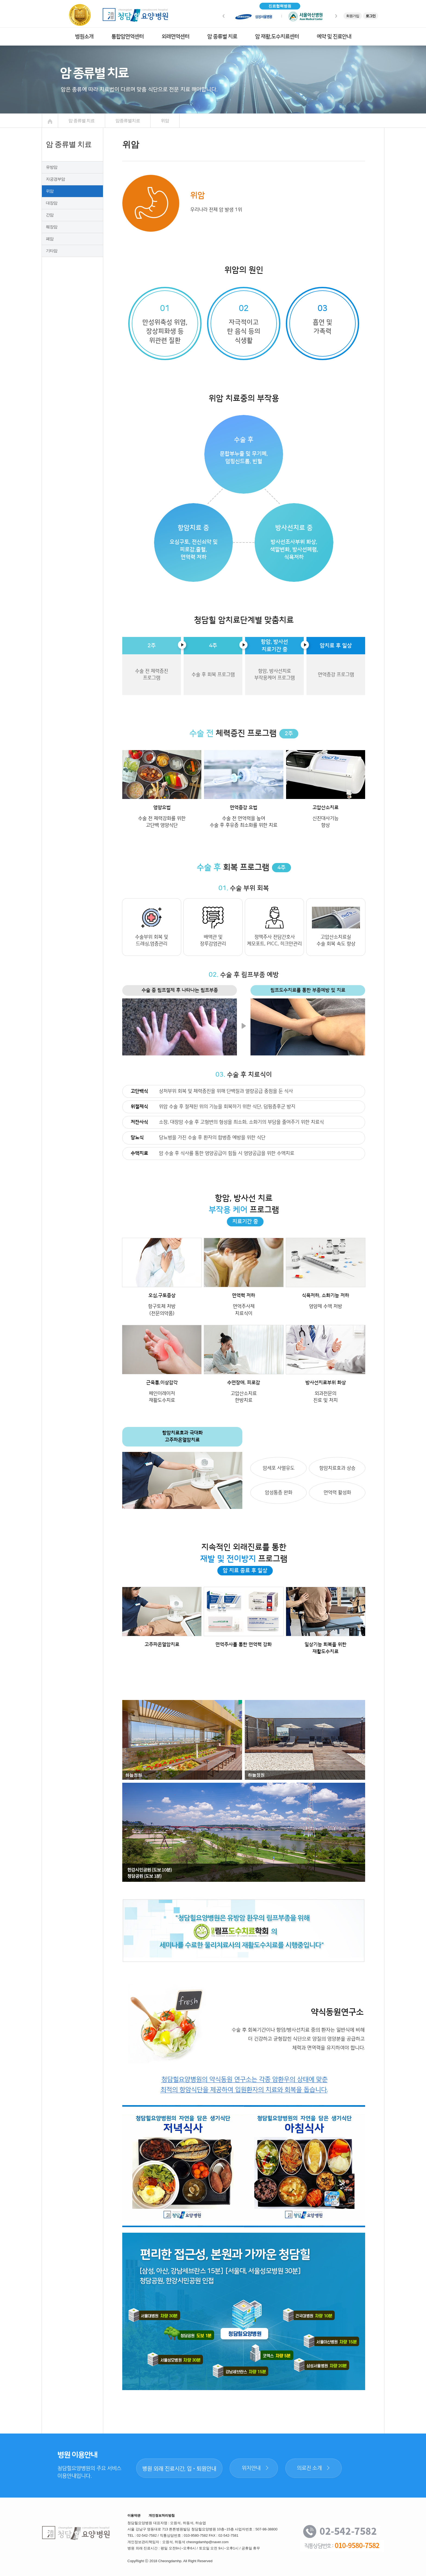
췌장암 (51, 227)
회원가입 (352, 16)
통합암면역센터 (127, 37)
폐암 (50, 239)
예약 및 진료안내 (334, 37)
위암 (50, 191)
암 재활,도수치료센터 (277, 37)
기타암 (51, 251)
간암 (50, 215)
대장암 (51, 203)
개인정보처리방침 (162, 2515)
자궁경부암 (55, 179)
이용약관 (133, 2515)
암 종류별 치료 (222, 37)
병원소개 (84, 37)
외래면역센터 (175, 37)
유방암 (51, 167)
